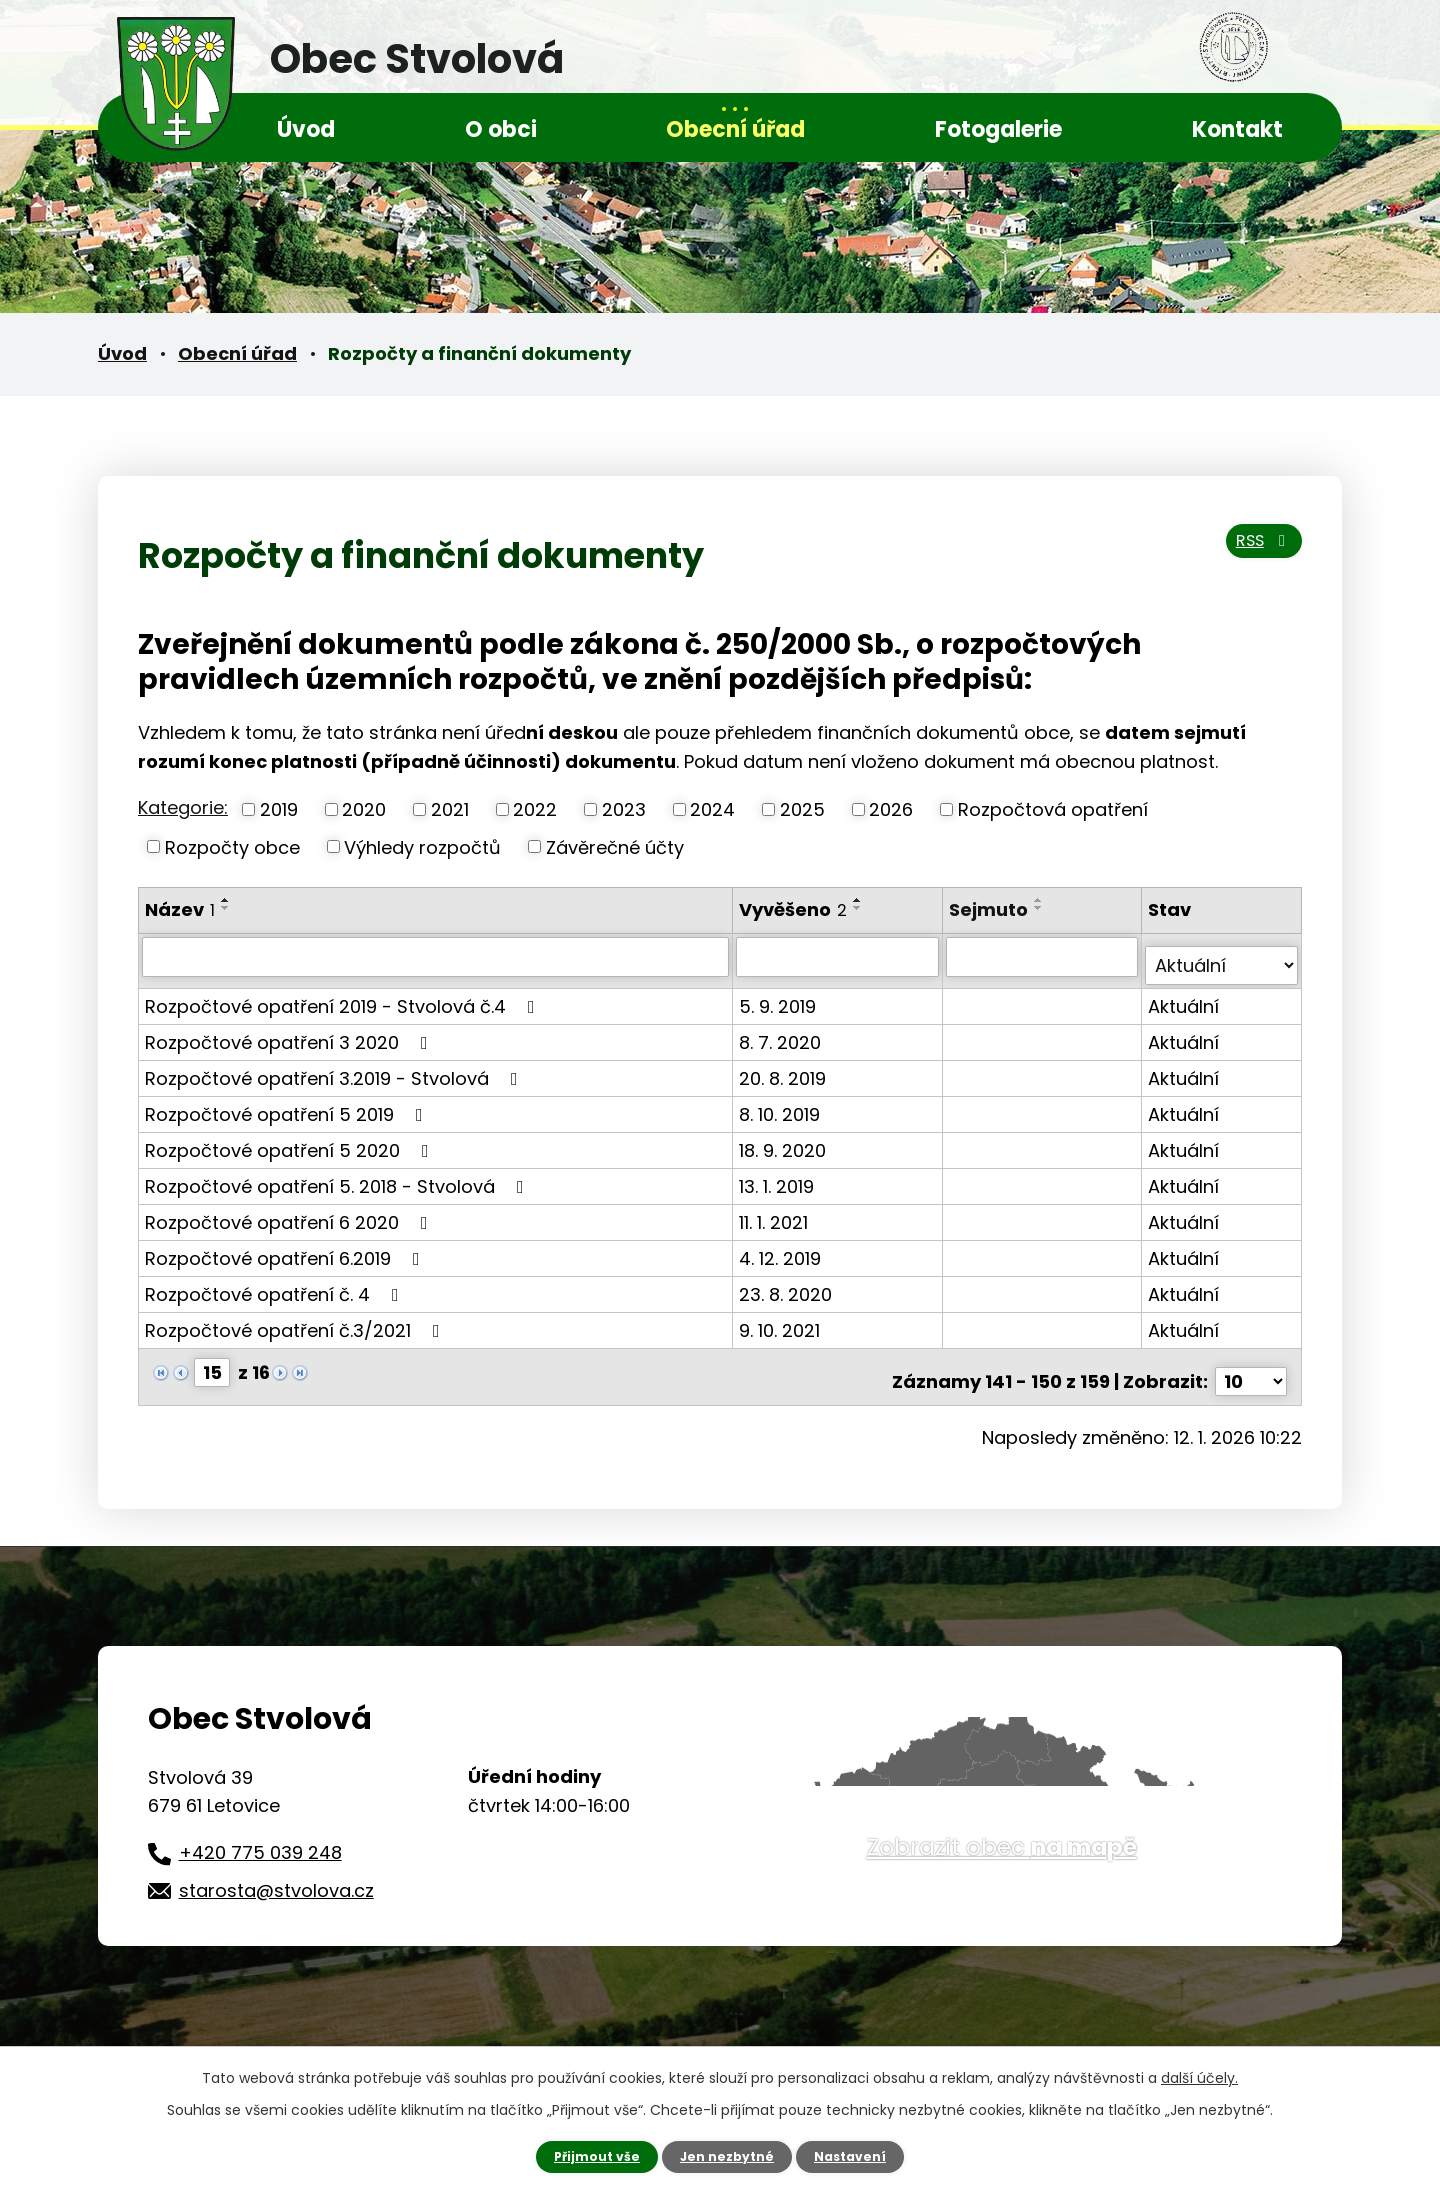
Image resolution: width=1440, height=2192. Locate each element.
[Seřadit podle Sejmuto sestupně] (1042, 908)
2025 (802, 809)
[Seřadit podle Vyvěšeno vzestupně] (860, 900)
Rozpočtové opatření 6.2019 (286, 1248)
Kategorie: (183, 807)
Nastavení (860, 2155)
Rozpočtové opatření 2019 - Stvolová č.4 (344, 996)
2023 (624, 809)
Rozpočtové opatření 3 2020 (290, 1032)
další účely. (1199, 2075)
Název (180, 909)
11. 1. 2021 (775, 1212)
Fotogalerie (998, 129)
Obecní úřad (735, 129)
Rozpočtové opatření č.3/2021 (296, 1320)
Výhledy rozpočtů (422, 846)
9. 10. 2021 (781, 1320)
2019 (279, 809)
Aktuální (1185, 996)
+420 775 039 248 (260, 1833)
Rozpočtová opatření (1053, 809)
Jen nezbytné (727, 2155)
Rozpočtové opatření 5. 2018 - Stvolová (338, 1176)
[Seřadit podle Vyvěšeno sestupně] (860, 908)
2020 (364, 809)
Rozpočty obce (232, 846)
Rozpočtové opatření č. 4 (276, 1284)
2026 (891, 809)
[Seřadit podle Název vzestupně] (226, 900)
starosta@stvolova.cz (276, 1871)
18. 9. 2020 (784, 1140)
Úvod (306, 129)
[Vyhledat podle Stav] (1222, 956)
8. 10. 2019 (781, 1104)
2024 (712, 809)
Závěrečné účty (615, 846)
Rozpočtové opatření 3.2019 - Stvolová (335, 1068)
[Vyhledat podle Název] (436, 956)
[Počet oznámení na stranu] (1251, 1362)
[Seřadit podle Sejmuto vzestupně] (1042, 900)
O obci (501, 129)
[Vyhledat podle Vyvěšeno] (840, 956)
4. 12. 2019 (782, 1248)
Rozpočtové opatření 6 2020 (290, 1212)
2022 (535, 809)
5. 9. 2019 (779, 996)
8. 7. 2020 (782, 1032)
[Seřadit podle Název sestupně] (226, 908)
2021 (450, 809)
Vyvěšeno (795, 909)
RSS (1255, 553)
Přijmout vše (587, 2155)
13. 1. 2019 (778, 1176)
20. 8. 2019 (784, 1068)
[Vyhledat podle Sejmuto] (1044, 956)
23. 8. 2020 (787, 1284)
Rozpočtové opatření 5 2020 (291, 1140)
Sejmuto (991, 909)
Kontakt (1237, 129)
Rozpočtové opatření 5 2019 (288, 1104)
